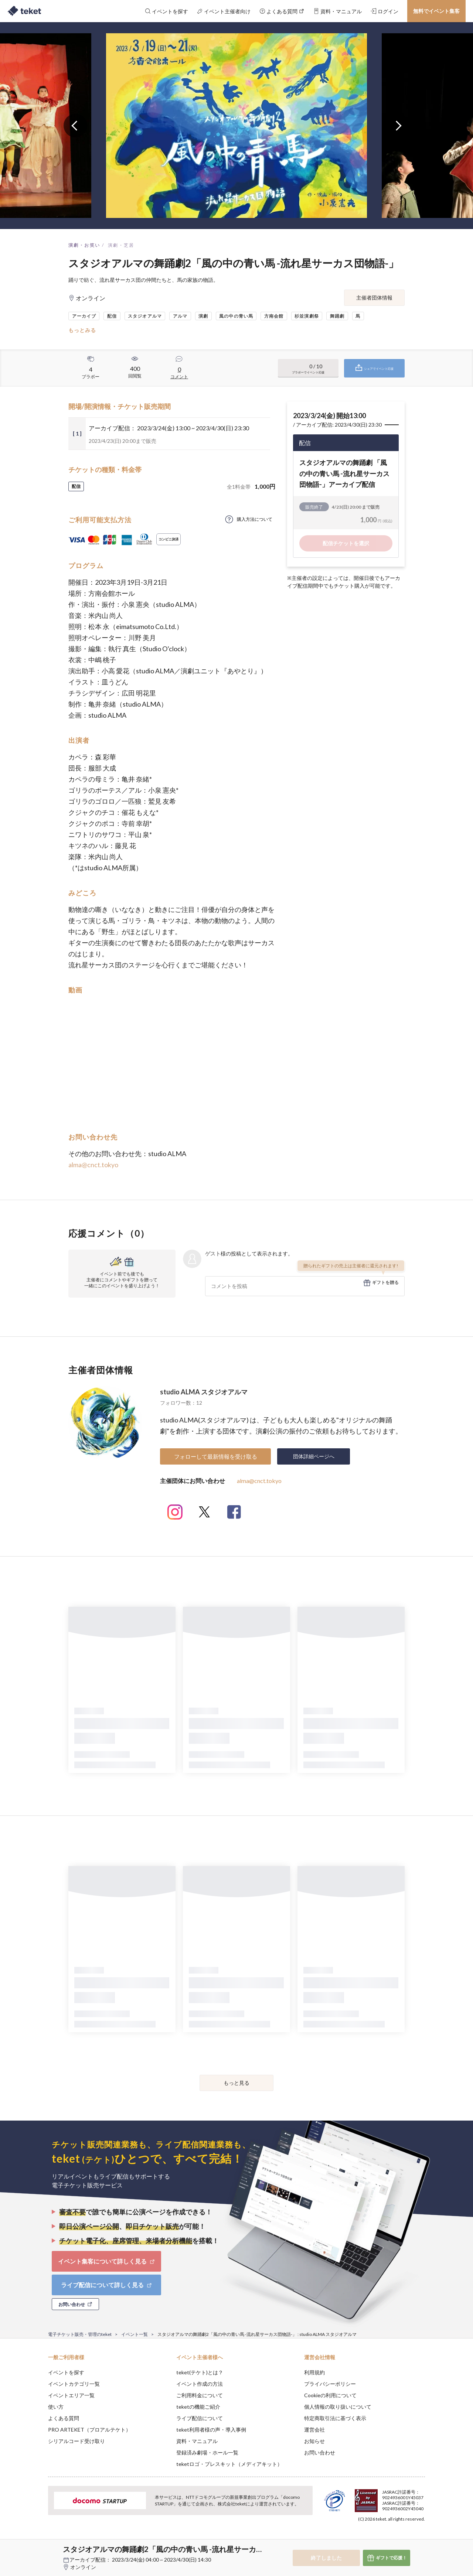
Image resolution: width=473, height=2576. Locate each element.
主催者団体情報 (374, 297)
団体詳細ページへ (313, 1456)
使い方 (56, 2407)
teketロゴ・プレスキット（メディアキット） (229, 2464)
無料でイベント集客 (436, 11)
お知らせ (314, 2441)
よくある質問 (63, 2418)
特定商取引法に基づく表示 (335, 2418)
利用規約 (314, 2372)
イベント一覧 (134, 2334)
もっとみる (82, 330)
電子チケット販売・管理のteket (80, 2334)
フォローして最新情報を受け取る (215, 1456)
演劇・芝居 (121, 245)
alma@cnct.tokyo (93, 1165)
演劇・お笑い (84, 245)
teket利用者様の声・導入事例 (211, 2429)
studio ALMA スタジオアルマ (204, 1392)
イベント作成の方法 (199, 2384)
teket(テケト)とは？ (199, 2372)
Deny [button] (383, 2539)
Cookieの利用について (330, 2395)
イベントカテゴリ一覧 (74, 2384)
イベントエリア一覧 (71, 2395)
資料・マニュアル (197, 2441)
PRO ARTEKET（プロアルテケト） (89, 2429)
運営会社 (314, 2429)
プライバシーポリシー (330, 2384)
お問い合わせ (319, 2452)
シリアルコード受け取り (76, 2441)
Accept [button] (421, 2539)
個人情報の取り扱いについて (337, 2407)
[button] (36, 2549)
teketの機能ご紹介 (198, 2407)
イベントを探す (66, 2372)
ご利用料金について (199, 2395)
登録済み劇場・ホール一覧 (207, 2452)
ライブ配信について (199, 2418)
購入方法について (254, 519)
